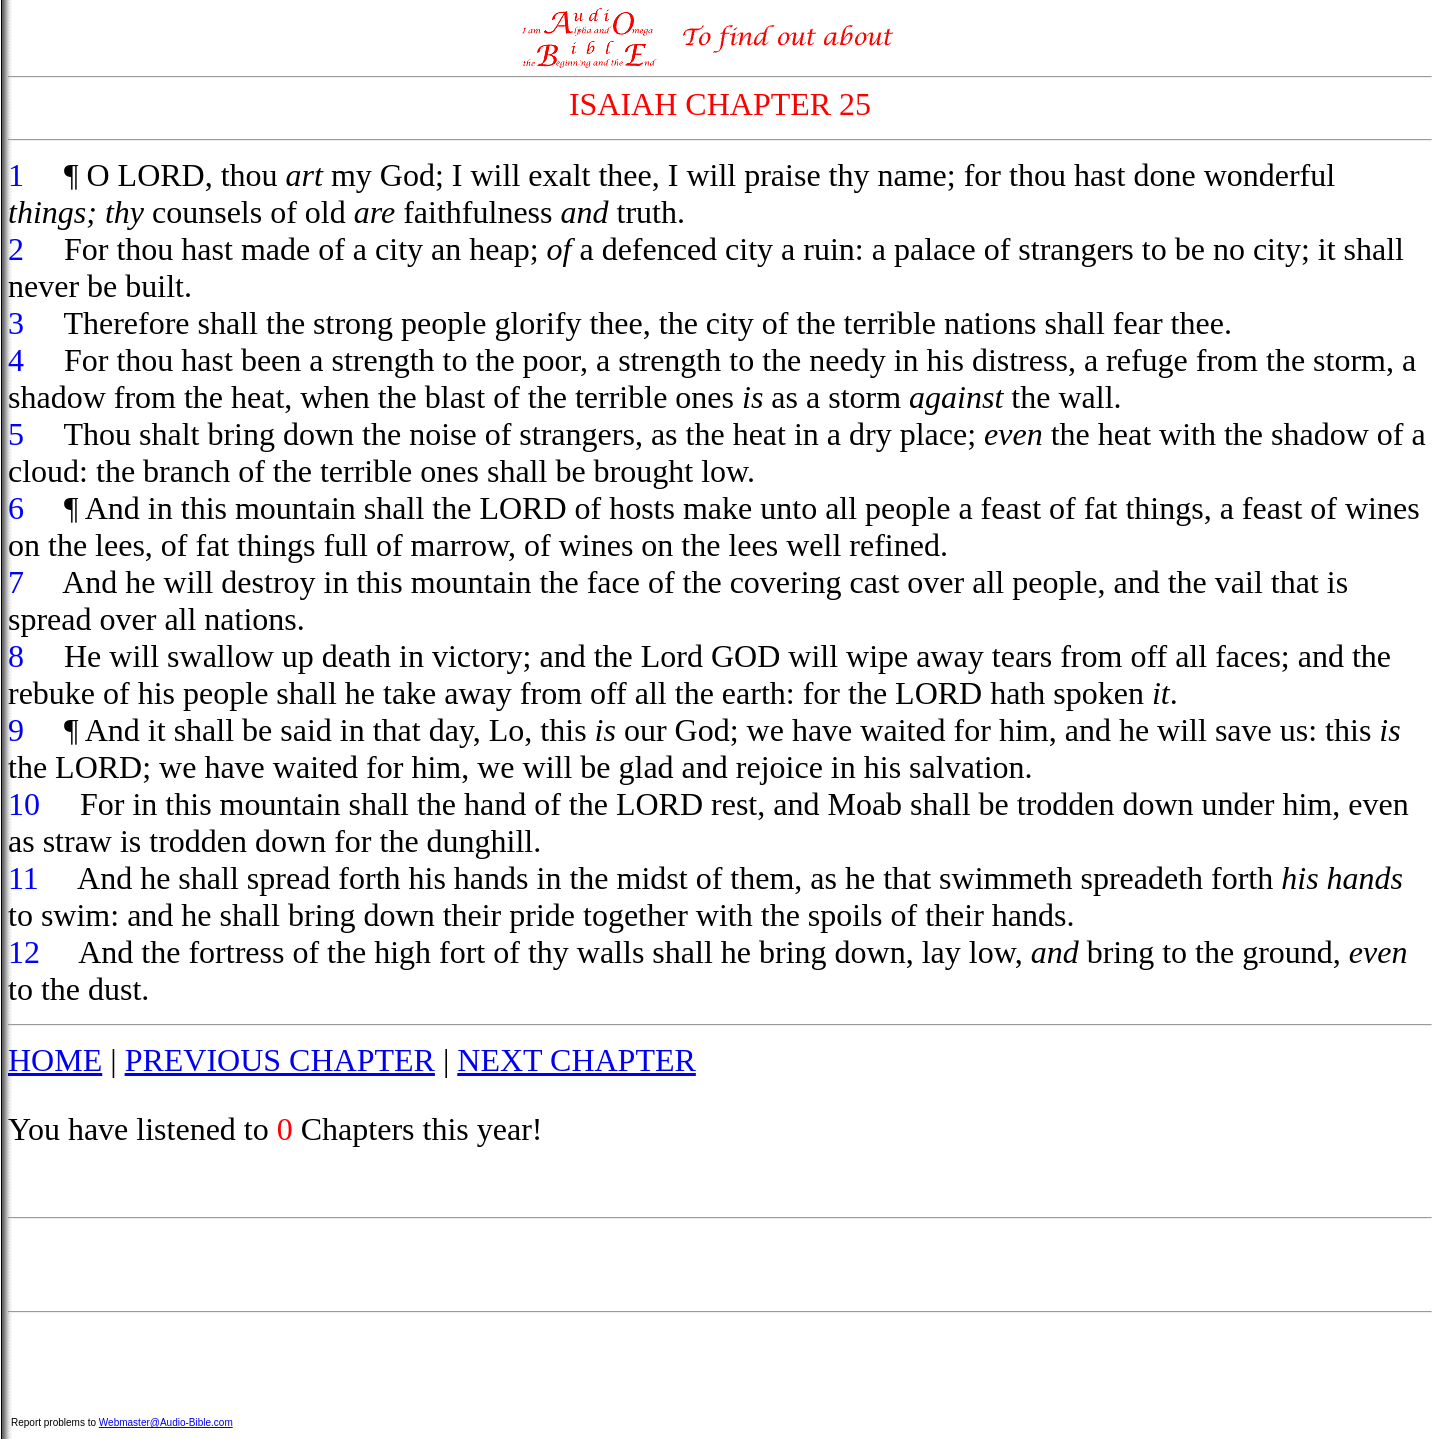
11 (23, 878)
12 (24, 952)
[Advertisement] (720, 1265)
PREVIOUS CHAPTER (280, 1060)
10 (24, 804)
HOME (55, 1060)
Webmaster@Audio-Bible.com (166, 1422)
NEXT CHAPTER (576, 1060)
